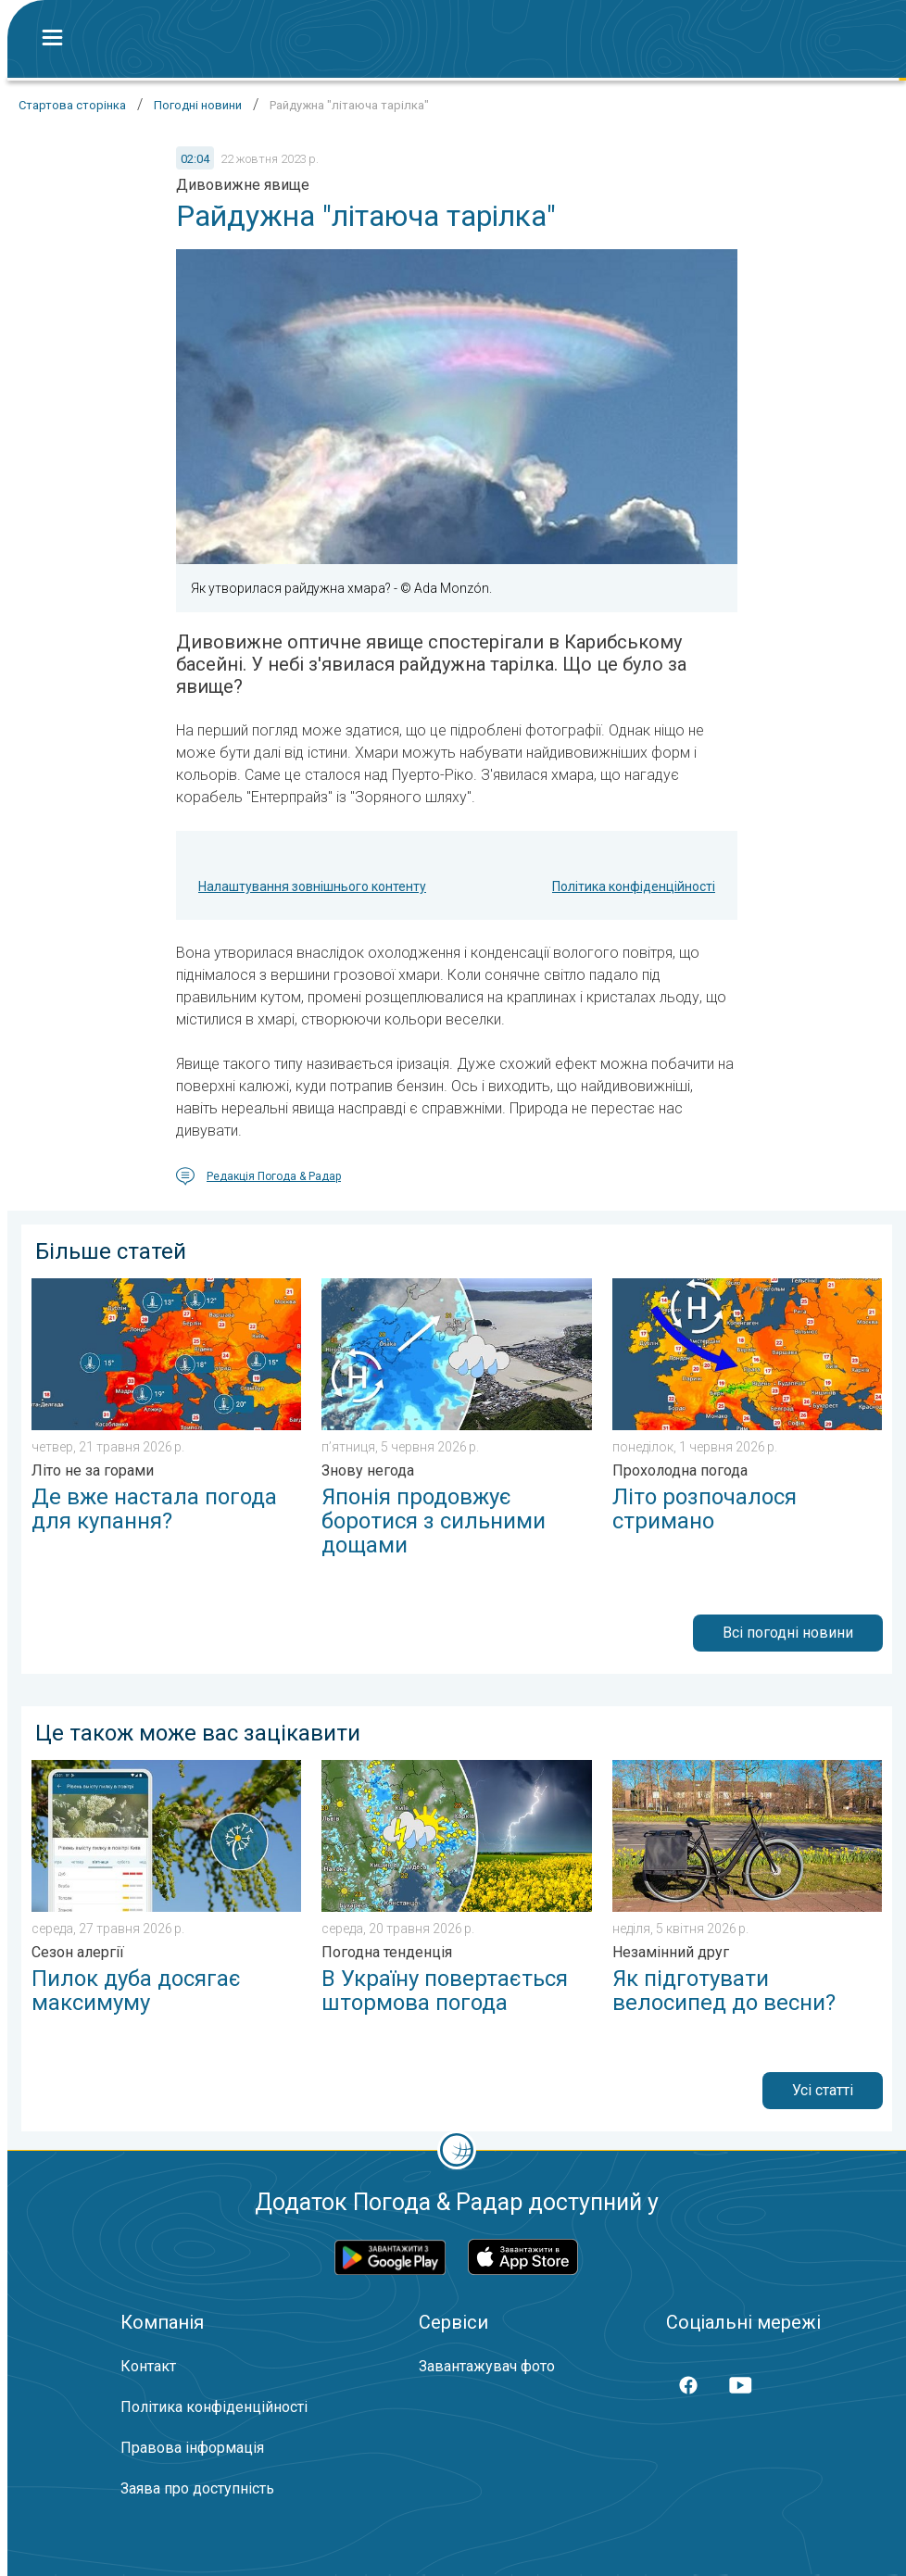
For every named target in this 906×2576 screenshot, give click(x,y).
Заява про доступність (197, 2488)
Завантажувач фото (487, 2366)
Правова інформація (192, 2448)
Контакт (148, 2366)
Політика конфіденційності (633, 886)
